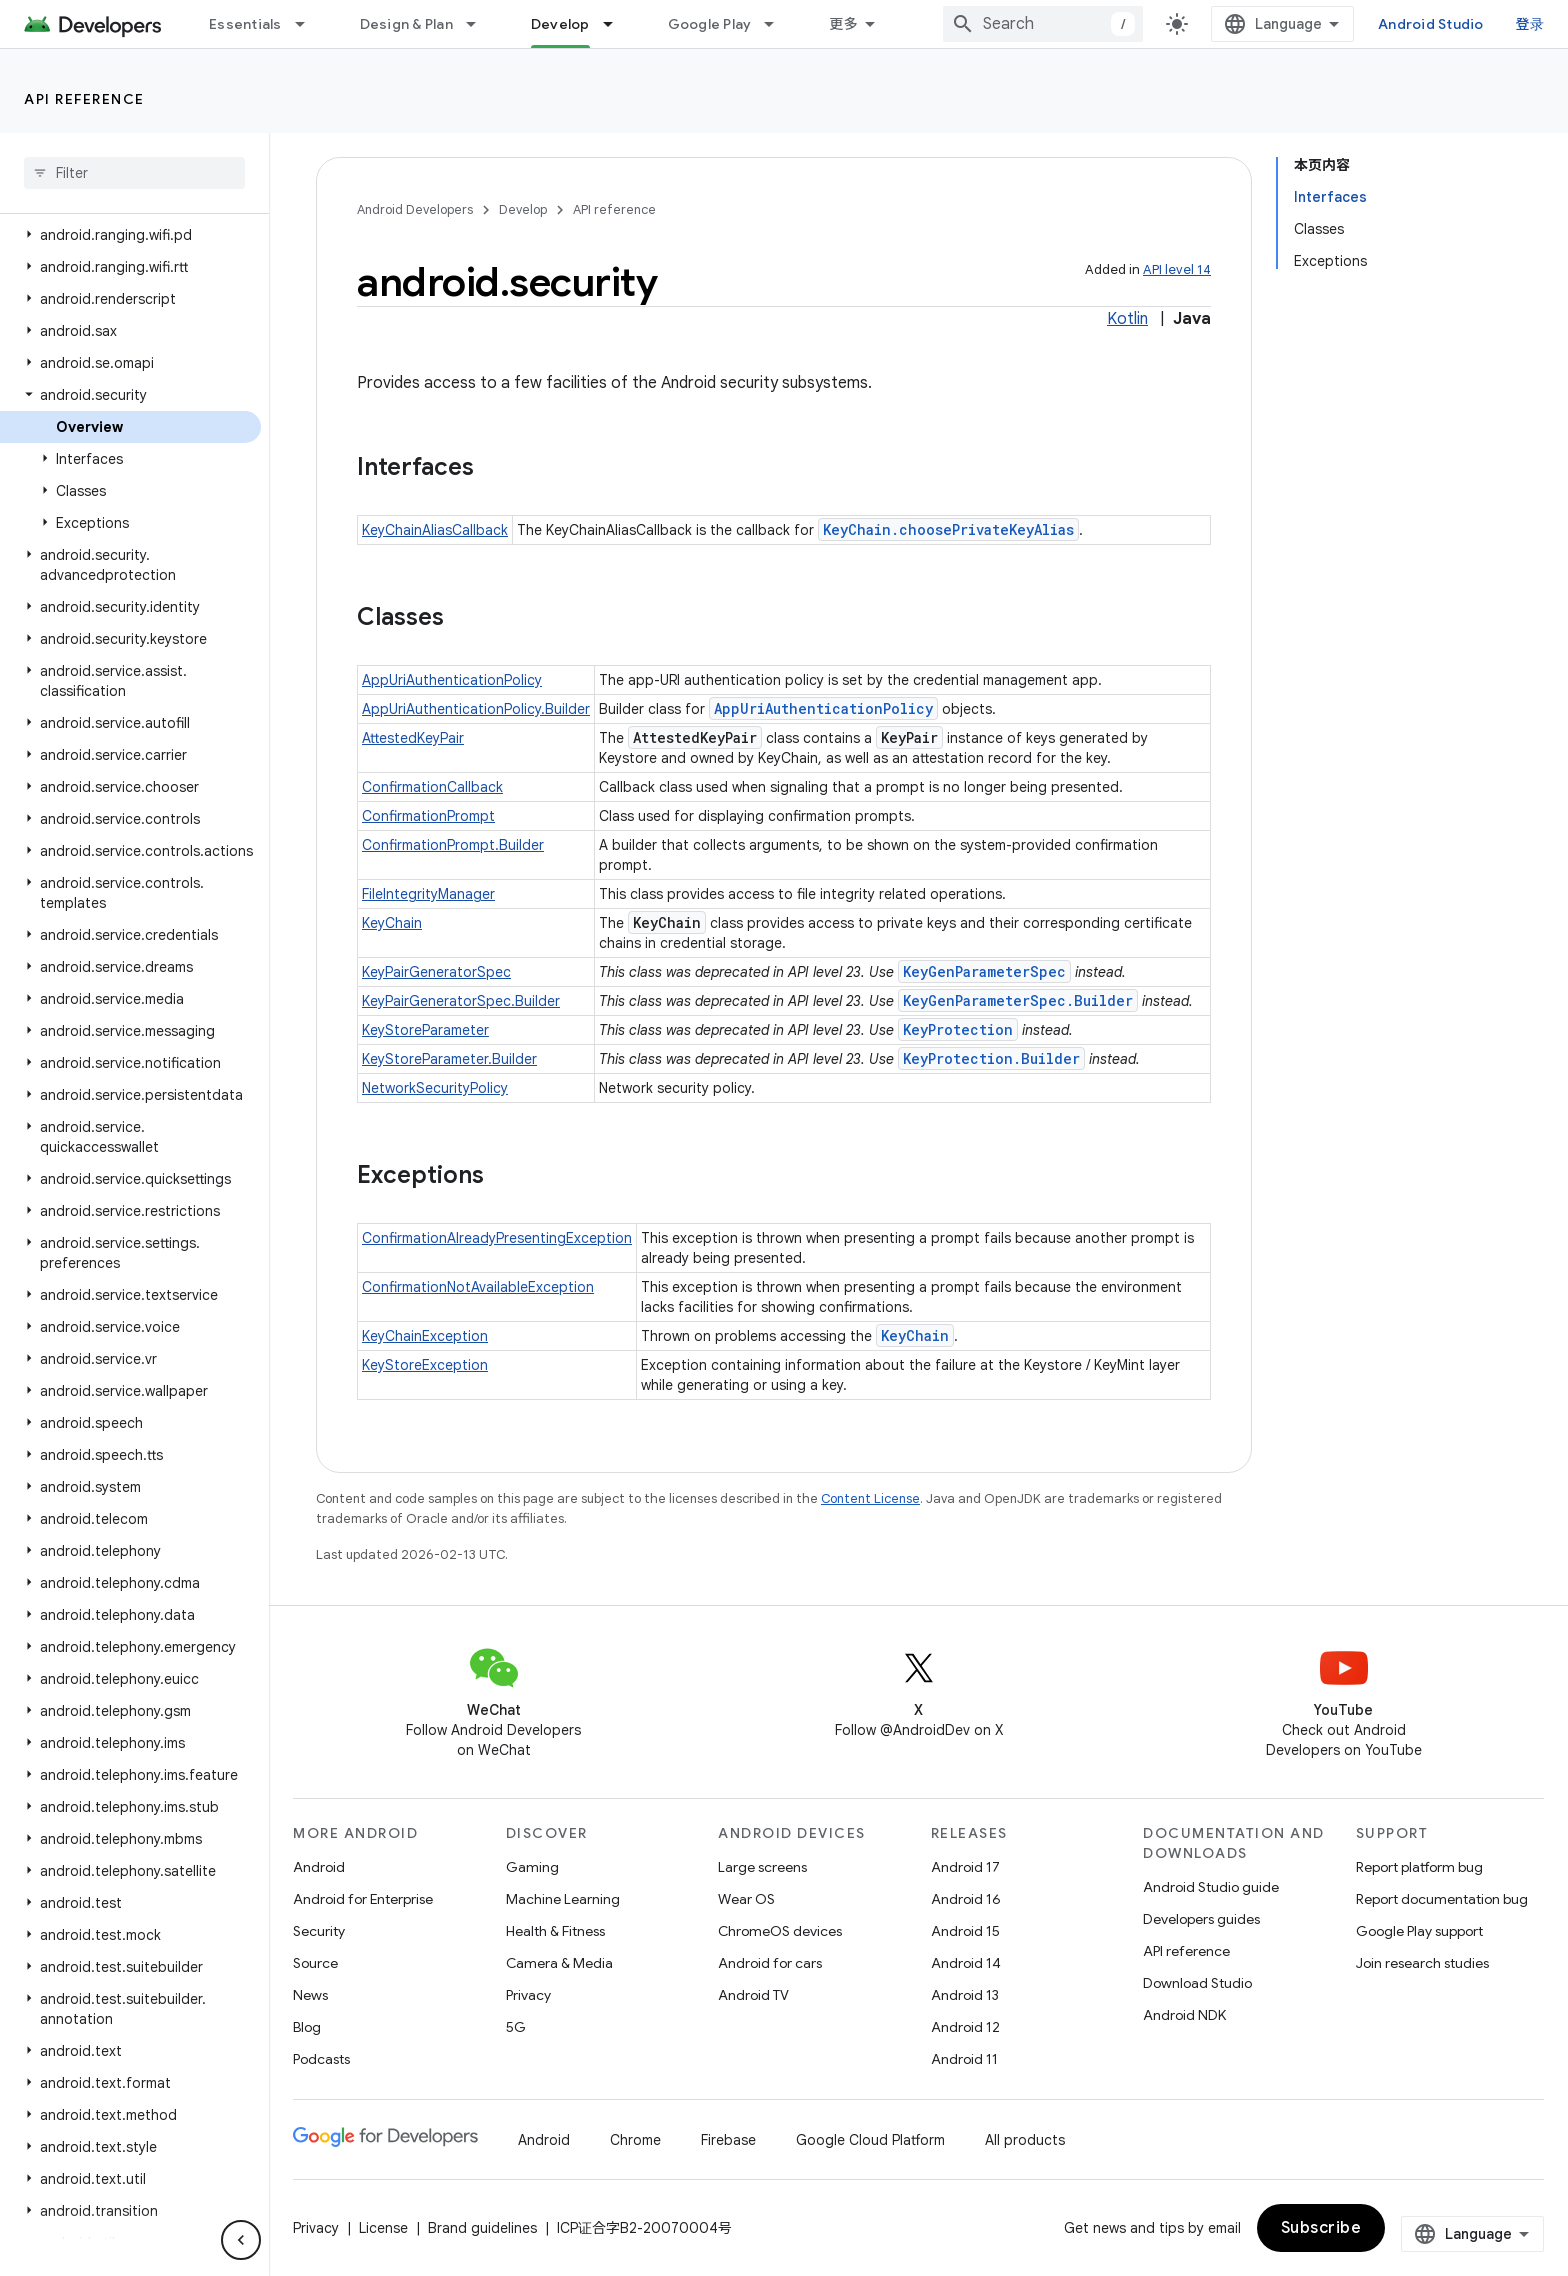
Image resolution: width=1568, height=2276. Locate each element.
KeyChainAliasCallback (435, 530)
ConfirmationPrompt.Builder (453, 845)
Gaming (532, 1867)
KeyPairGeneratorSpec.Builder (461, 1001)
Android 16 (966, 1899)
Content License (870, 1498)
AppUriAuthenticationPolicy (452, 680)
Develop (523, 209)
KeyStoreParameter (425, 1030)
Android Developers (415, 209)
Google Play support (1419, 1931)
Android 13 (965, 1995)
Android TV (753, 1995)
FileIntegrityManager (428, 894)
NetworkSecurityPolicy (435, 1088)
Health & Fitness (555, 1931)
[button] (130, 235)
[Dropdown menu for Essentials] (309, 24)
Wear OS (746, 1899)
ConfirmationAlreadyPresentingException (497, 1238)
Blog (307, 2027)
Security (319, 1931)
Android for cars (770, 1963)
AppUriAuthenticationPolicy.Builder (476, 709)
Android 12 (965, 2027)
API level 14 (1177, 269)
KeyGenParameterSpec (984, 971)
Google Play (710, 24)
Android (319, 1867)
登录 (1530, 24)
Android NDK (1184, 2015)
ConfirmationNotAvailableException (478, 1287)
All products (1025, 2140)
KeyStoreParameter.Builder (449, 1059)
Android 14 (966, 1963)
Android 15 (965, 1931)
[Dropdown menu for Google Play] (778, 24)
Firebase (728, 2140)
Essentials (245, 24)
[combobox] (1043, 24)
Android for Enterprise (363, 1899)
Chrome (635, 2140)
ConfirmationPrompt (428, 816)
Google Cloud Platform (870, 2140)
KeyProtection (958, 1029)
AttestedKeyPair (413, 738)
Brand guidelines (482, 2228)
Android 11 (964, 2059)
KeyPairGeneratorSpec (436, 972)
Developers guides (1201, 1919)
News (310, 1995)
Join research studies (1422, 1963)
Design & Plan (406, 24)
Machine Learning (563, 1899)
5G (516, 2027)
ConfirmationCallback (432, 787)
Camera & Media (559, 1963)
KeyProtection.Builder (991, 1058)
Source (315, 1963)
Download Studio (1197, 1983)
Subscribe (1321, 2228)
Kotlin (1127, 319)
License (383, 2228)
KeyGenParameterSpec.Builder (1018, 1000)
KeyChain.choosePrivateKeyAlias (948, 529)
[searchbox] (134, 173)
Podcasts (321, 2059)
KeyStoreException (425, 1365)
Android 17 (965, 1867)
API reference (84, 99)
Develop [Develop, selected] (560, 24)
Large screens (762, 1867)
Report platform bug (1419, 1867)
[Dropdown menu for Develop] (617, 24)
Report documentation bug (1442, 1899)
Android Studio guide (1211, 1887)
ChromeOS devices (780, 1931)
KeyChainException (425, 1336)
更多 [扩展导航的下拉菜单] (843, 24)
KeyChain (392, 923)
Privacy (528, 1995)
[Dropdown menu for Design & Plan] (480, 24)
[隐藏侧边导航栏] (241, 2240)
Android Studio (1431, 24)
